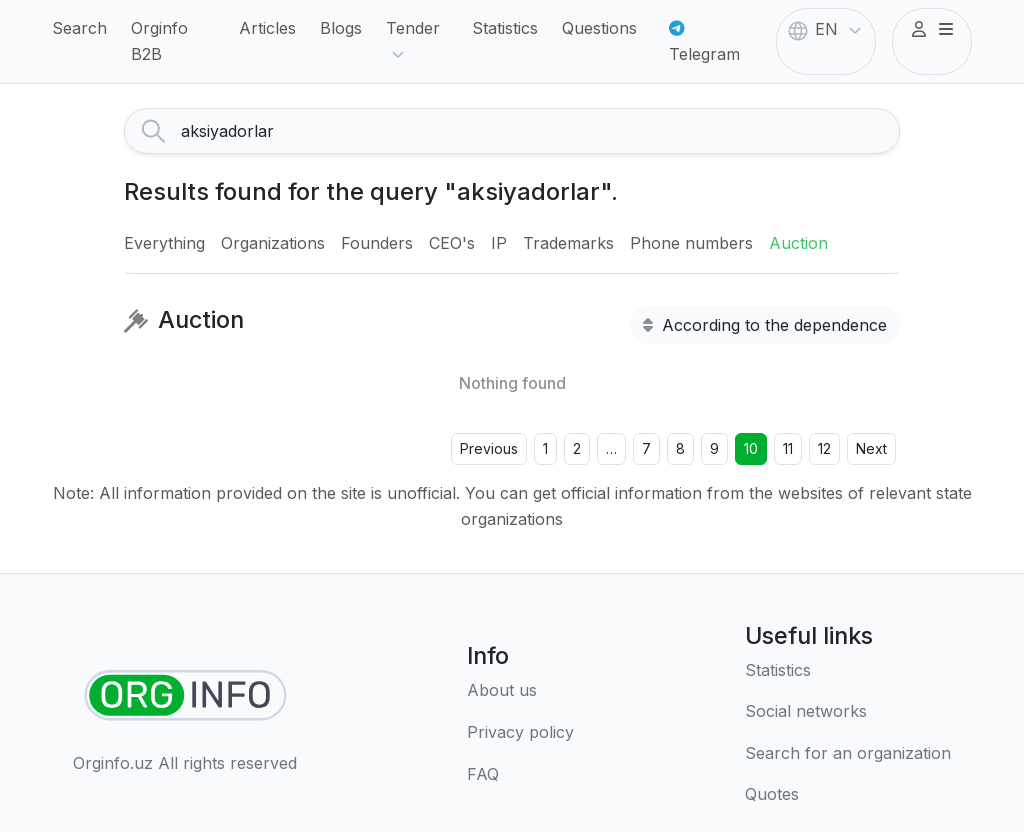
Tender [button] (413, 42)
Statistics (505, 28)
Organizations (273, 243)
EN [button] (826, 31)
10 (751, 448)
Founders (377, 243)
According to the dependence (765, 325)
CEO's (452, 243)
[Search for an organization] (848, 754)
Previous (489, 448)
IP (499, 243)
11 (788, 448)
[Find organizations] (185, 695)
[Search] (540, 131)
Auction (798, 243)
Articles (267, 28)
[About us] (520, 691)
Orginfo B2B (159, 41)
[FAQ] (520, 775)
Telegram (704, 42)
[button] (932, 30)
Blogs (341, 28)
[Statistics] (848, 671)
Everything (164, 243)
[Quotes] (848, 795)
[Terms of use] (520, 733)
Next (871, 448)
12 (824, 448)
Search (79, 28)
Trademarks (568, 243)
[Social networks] (848, 712)
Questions (599, 28)
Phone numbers (691, 243)
